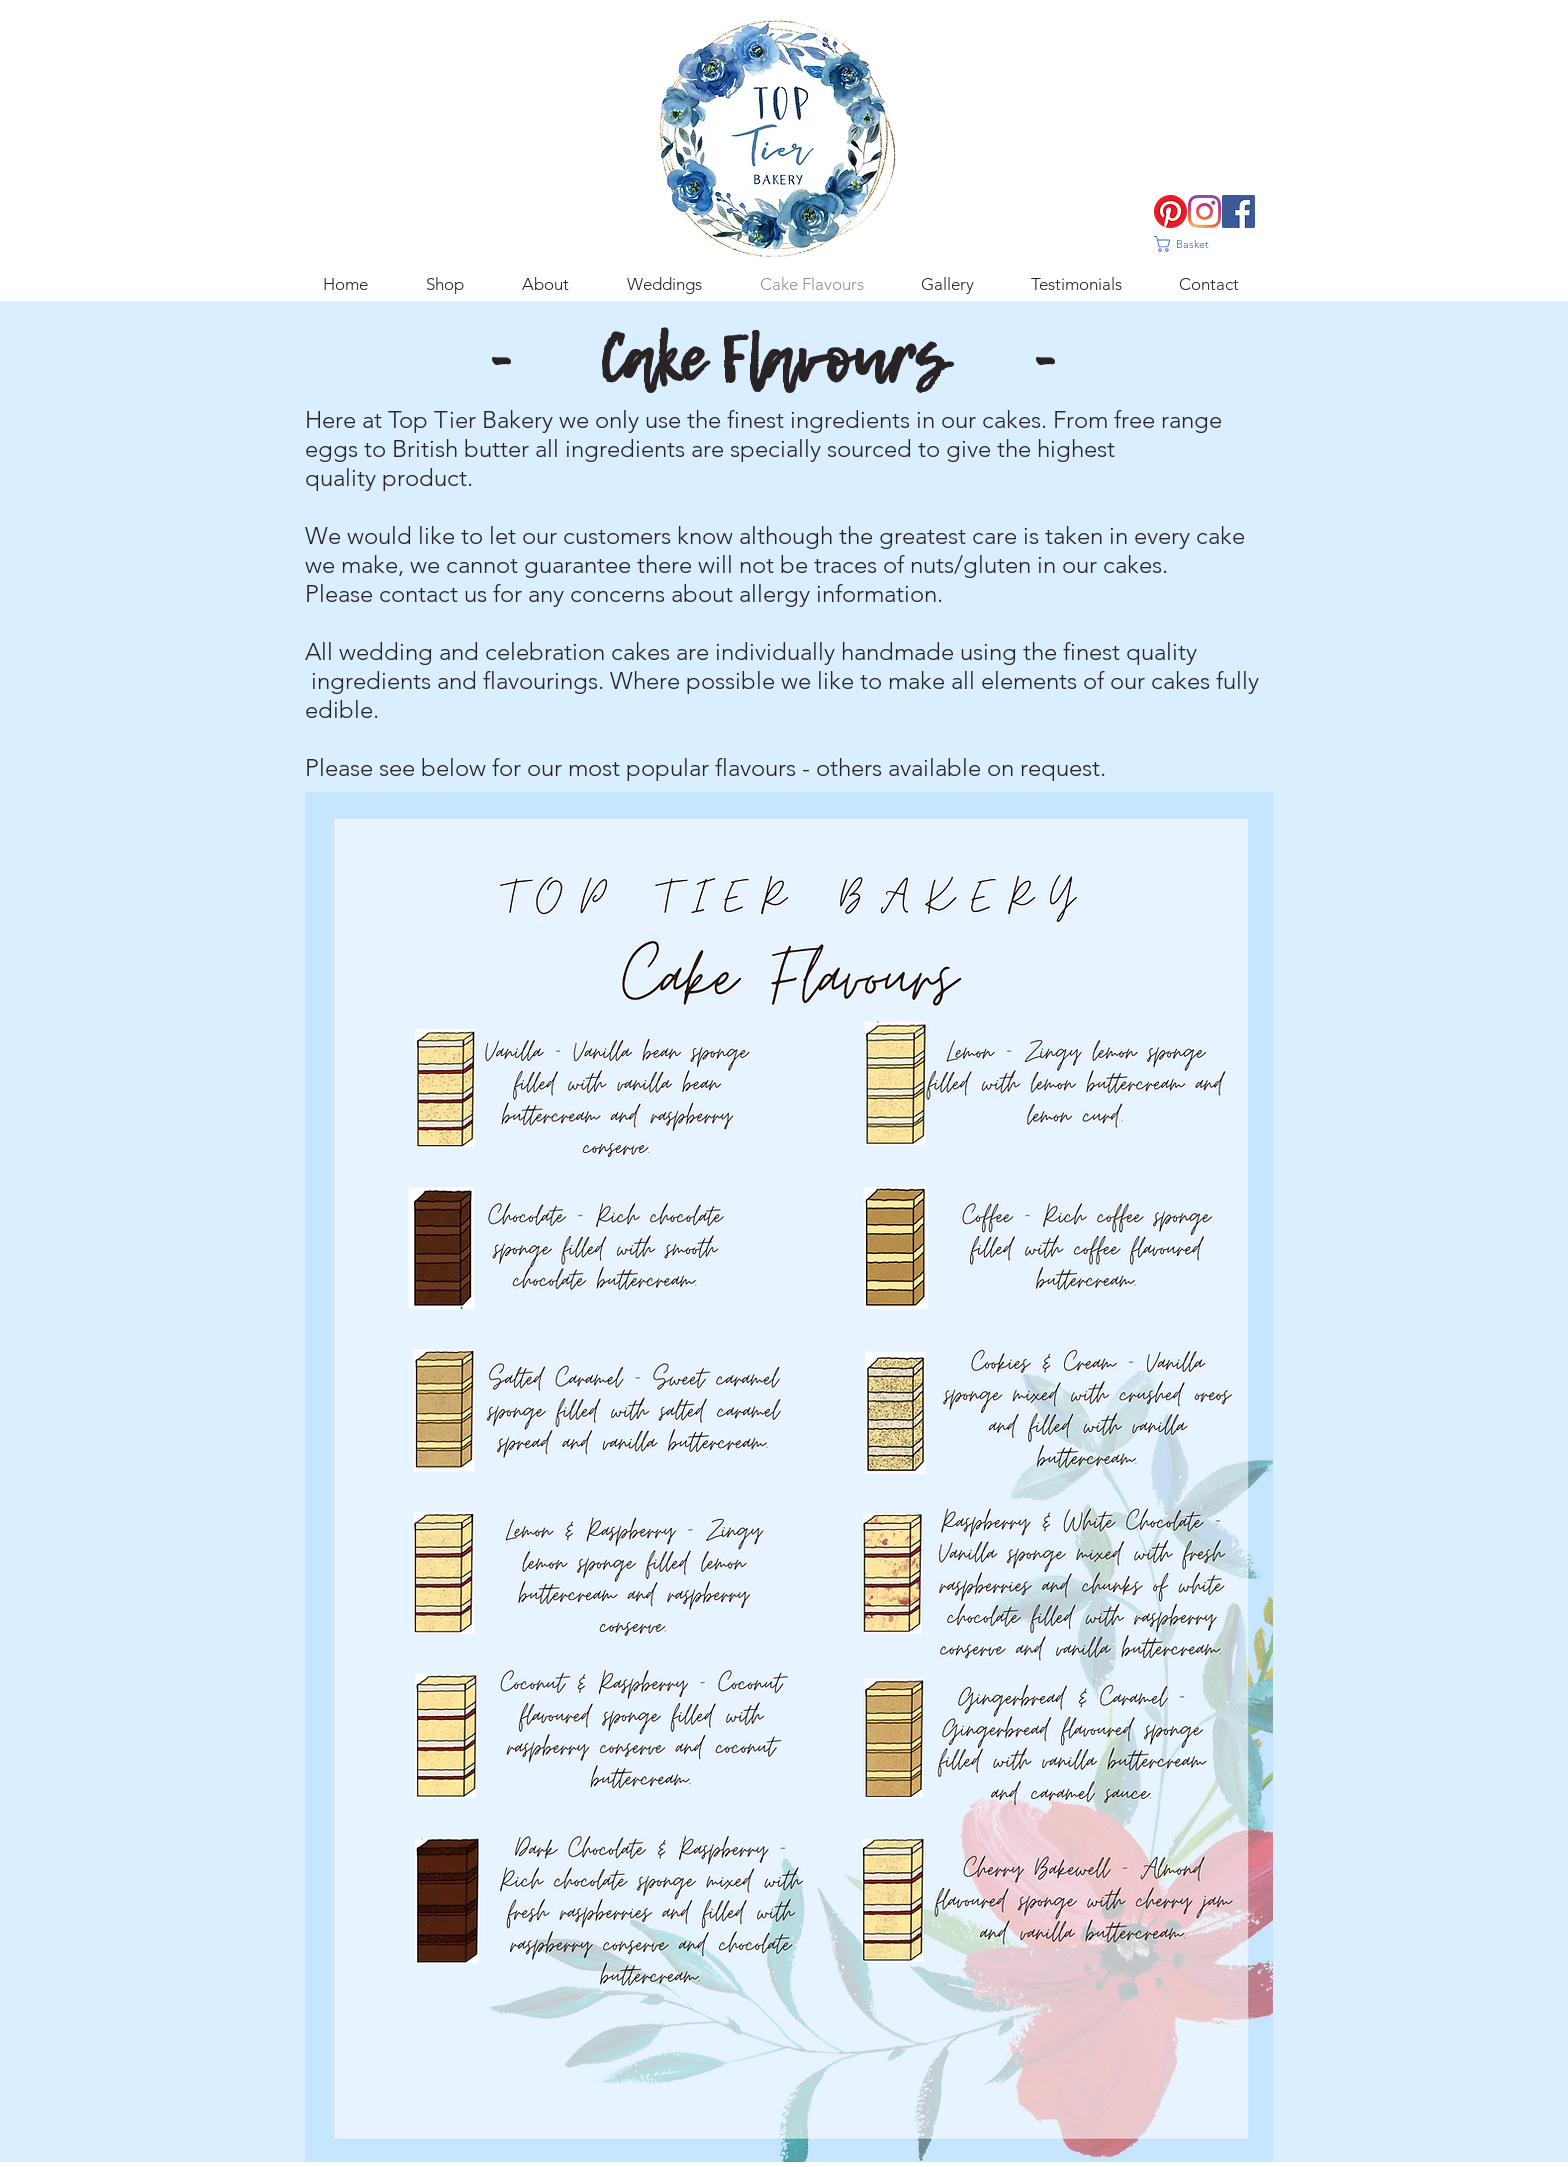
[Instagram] (1204, 211)
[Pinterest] (1170, 211)
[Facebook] (1238, 211)
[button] (1192, 244)
